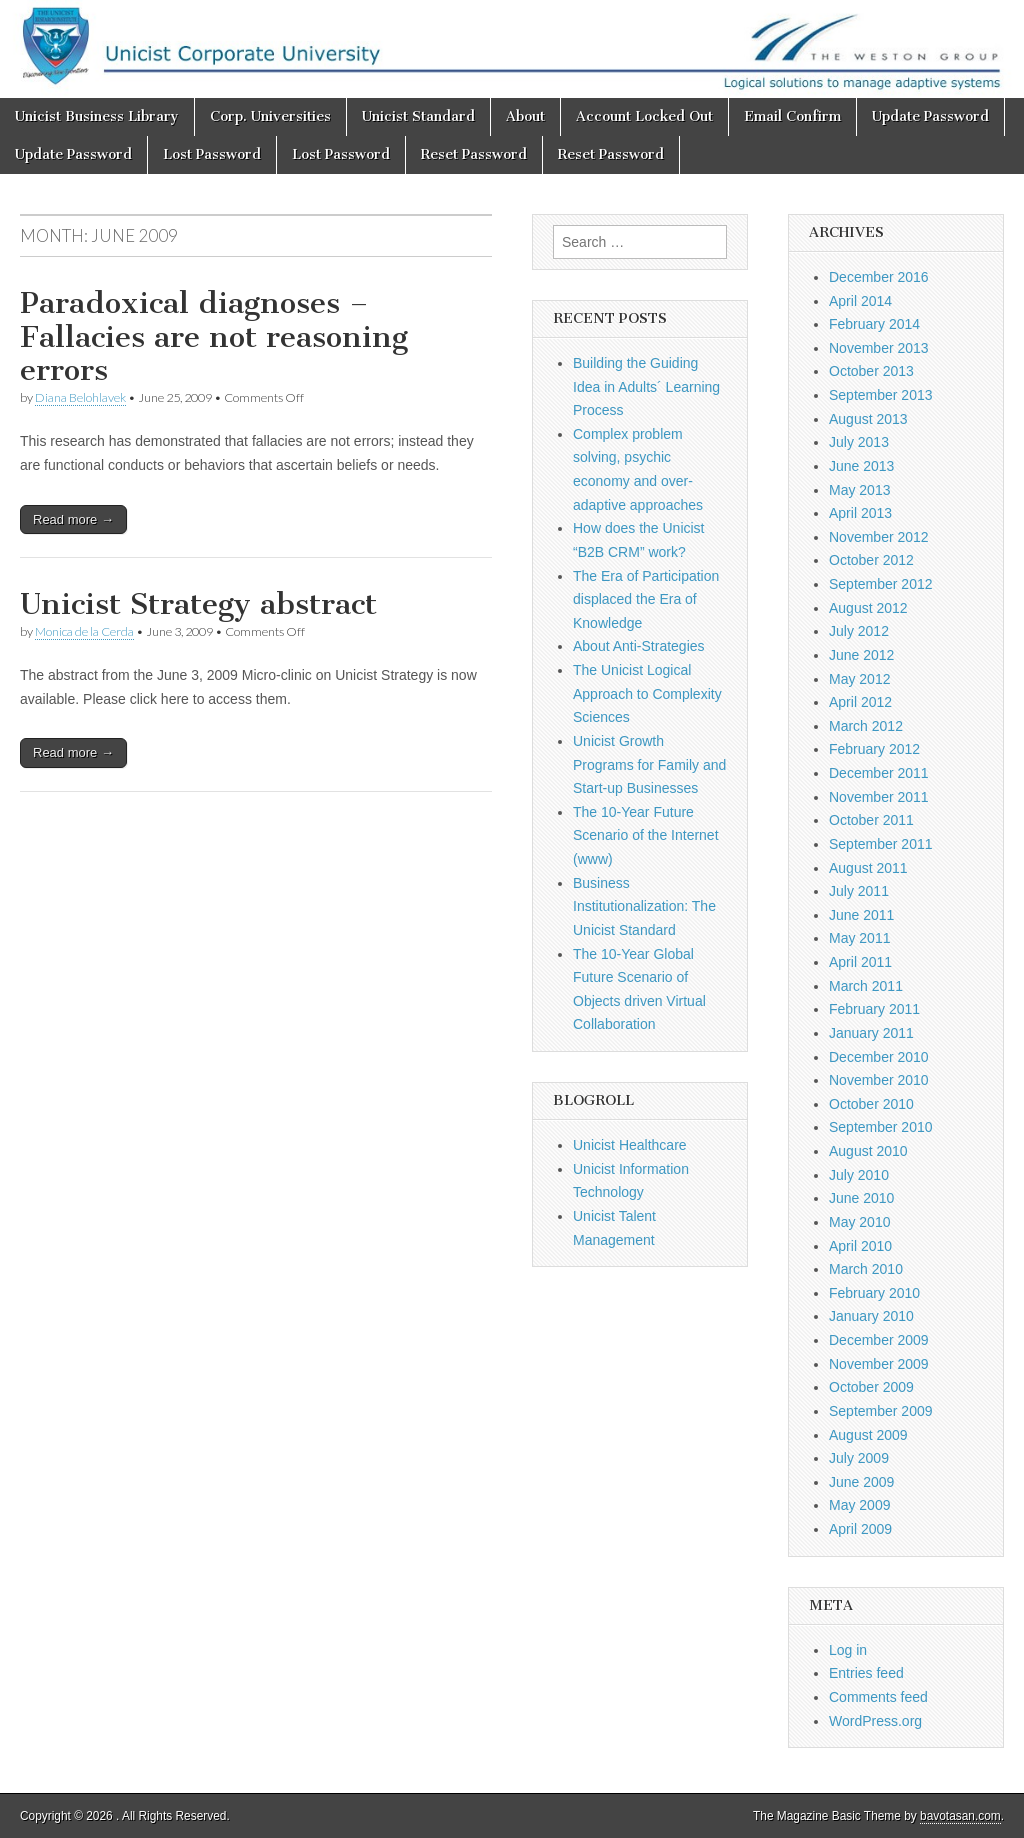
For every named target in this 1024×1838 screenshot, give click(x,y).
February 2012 (874, 749)
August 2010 (868, 1151)
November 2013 (879, 348)
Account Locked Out (644, 116)
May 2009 (859, 1505)
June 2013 (861, 466)
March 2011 (866, 986)
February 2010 (874, 1293)
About (525, 116)
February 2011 (874, 1009)
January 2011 (871, 1033)
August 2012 (868, 608)
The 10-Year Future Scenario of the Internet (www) (646, 835)
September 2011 (881, 844)
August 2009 (868, 1435)
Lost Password (212, 154)
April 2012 (860, 702)
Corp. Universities (270, 116)
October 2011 (871, 820)
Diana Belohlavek (80, 397)
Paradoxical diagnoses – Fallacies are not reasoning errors (214, 336)
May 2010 (859, 1222)
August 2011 (868, 868)
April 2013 (860, 513)
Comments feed (878, 1697)
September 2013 (881, 395)
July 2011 (859, 891)
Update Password (930, 116)
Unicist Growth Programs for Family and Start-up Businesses (649, 764)
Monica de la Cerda (84, 631)
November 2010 (879, 1080)
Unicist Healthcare (630, 1145)
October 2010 (871, 1104)
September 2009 (881, 1411)
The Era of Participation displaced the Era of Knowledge (646, 599)
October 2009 (871, 1387)
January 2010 (871, 1316)
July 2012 (859, 631)
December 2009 (879, 1340)
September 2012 (881, 584)
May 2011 (859, 938)
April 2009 (860, 1529)
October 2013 (871, 371)
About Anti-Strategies (639, 646)
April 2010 (860, 1246)
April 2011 (860, 962)
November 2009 (879, 1364)
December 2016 (879, 277)
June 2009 (861, 1482)
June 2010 (861, 1198)
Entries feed (866, 1673)
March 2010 (866, 1269)
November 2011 (879, 797)
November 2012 (879, 537)
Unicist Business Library (97, 116)
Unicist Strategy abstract (198, 604)
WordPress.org (875, 1721)
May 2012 (859, 679)
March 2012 (866, 726)
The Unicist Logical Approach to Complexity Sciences (647, 693)
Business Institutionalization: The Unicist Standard (644, 906)
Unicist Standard (418, 116)
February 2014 (874, 324)
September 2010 (881, 1127)
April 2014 (860, 301)
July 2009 (859, 1458)
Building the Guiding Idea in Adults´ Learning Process (646, 386)
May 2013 (859, 490)
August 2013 (868, 419)
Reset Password (474, 154)
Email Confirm (792, 116)
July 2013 (859, 442)
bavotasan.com (960, 1816)
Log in (848, 1650)
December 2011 (879, 773)
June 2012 (861, 655)
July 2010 (859, 1175)
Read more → (73, 519)
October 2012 (871, 560)
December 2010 (879, 1057)
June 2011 (861, 915)
